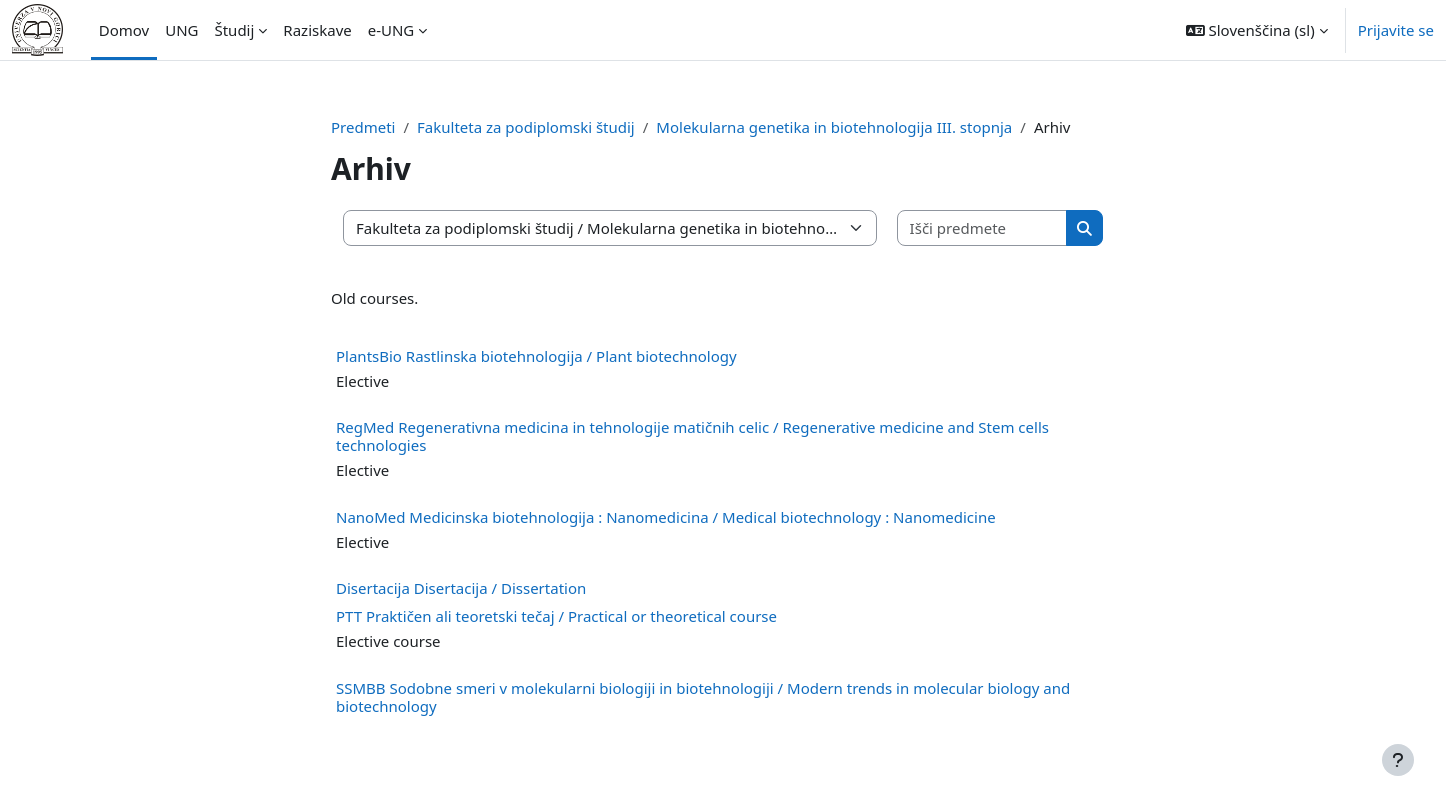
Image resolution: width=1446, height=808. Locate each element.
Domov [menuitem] (124, 30)
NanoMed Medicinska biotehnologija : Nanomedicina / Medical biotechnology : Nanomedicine (666, 517)
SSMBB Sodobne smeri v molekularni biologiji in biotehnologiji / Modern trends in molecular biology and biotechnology (703, 697)
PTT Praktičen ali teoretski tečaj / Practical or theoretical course (556, 616)
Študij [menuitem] (234, 30)
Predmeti (363, 127)
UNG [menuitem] (181, 30)
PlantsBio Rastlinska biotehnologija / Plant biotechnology (536, 356)
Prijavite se (1396, 30)
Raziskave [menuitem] (317, 30)
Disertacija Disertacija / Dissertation (461, 588)
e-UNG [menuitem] (391, 30)
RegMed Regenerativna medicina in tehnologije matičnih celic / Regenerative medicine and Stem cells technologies (692, 436)
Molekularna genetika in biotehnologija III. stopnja (834, 127)
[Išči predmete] (983, 228)
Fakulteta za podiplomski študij (526, 127)
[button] (1257, 30)
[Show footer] (1398, 760)
